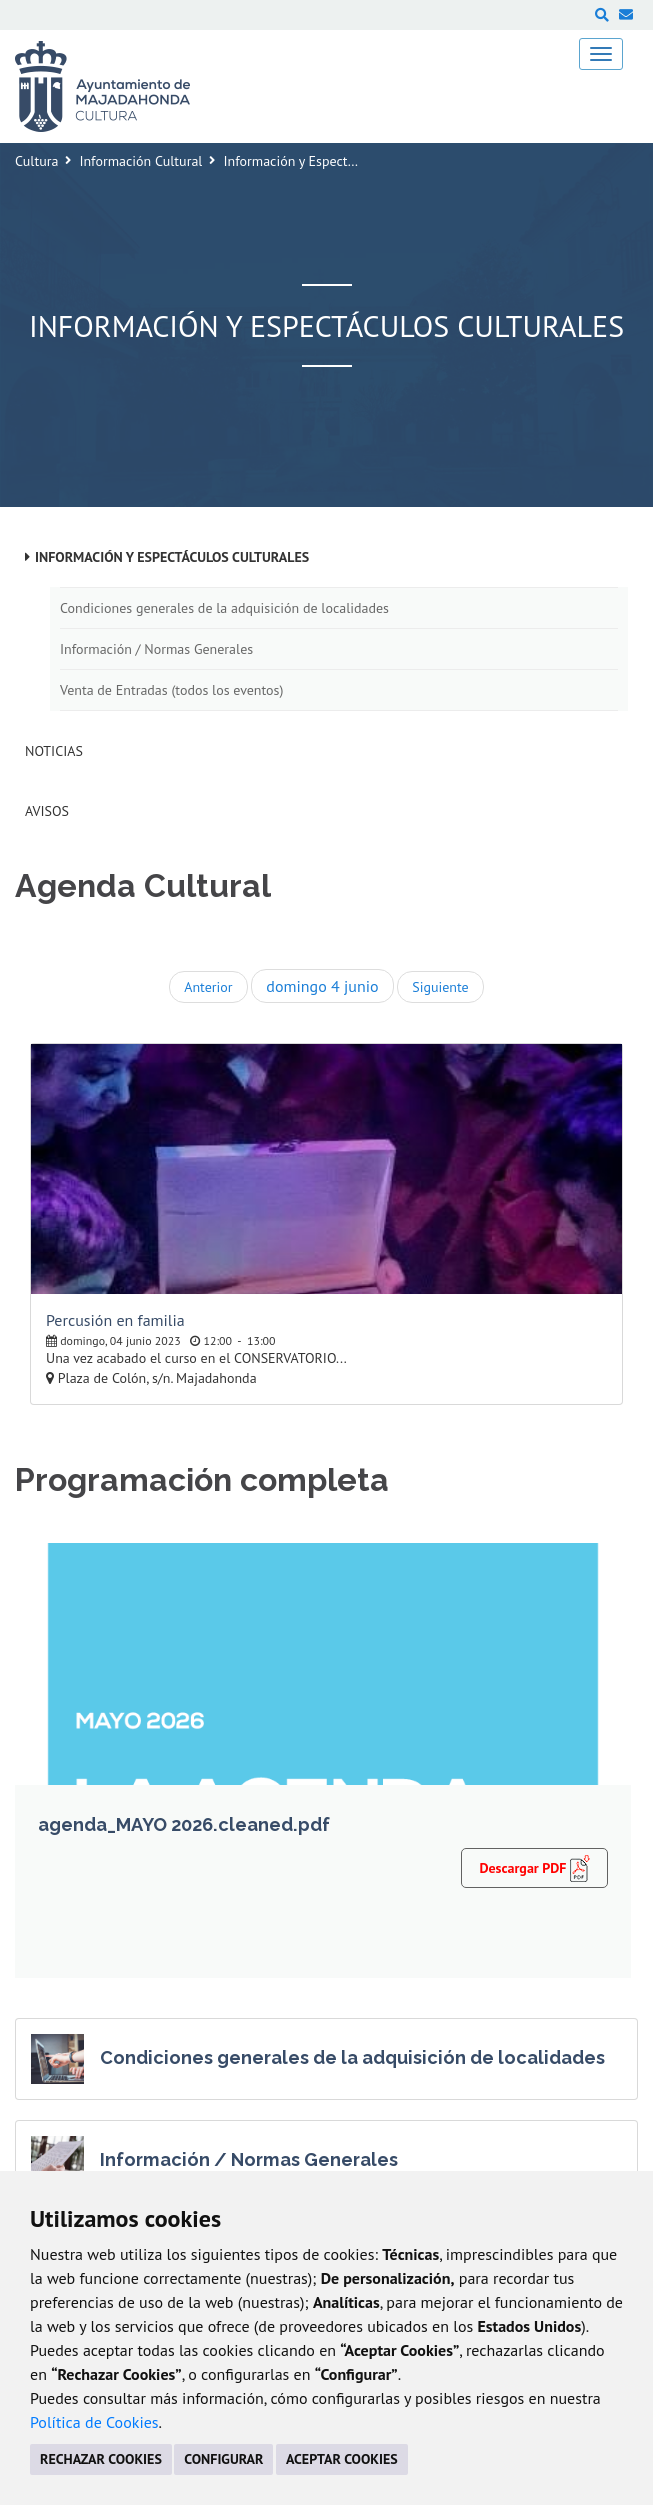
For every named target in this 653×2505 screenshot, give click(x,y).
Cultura (36, 161)
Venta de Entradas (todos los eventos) (171, 690)
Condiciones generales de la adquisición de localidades (224, 608)
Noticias (54, 751)
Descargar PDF (534, 1867)
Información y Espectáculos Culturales (172, 557)
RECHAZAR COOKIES (101, 2459)
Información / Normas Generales (156, 649)
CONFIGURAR (223, 2459)
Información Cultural (140, 161)
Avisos (47, 811)
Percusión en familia (115, 1320)
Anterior (208, 987)
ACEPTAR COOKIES (342, 2459)
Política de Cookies (94, 2422)
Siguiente (440, 987)
